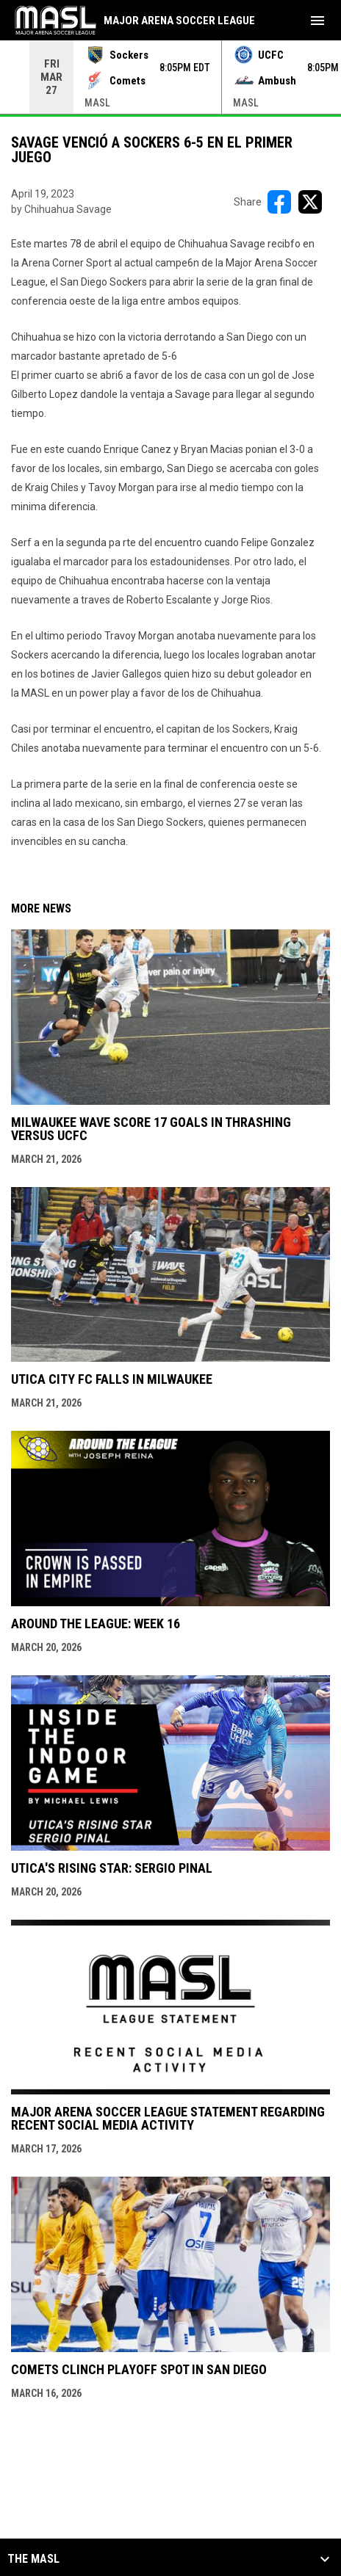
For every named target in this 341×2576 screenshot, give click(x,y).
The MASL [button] (33, 2559)
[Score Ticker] (170, 77)
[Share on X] (310, 202)
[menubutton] (317, 20)
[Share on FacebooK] (279, 202)
